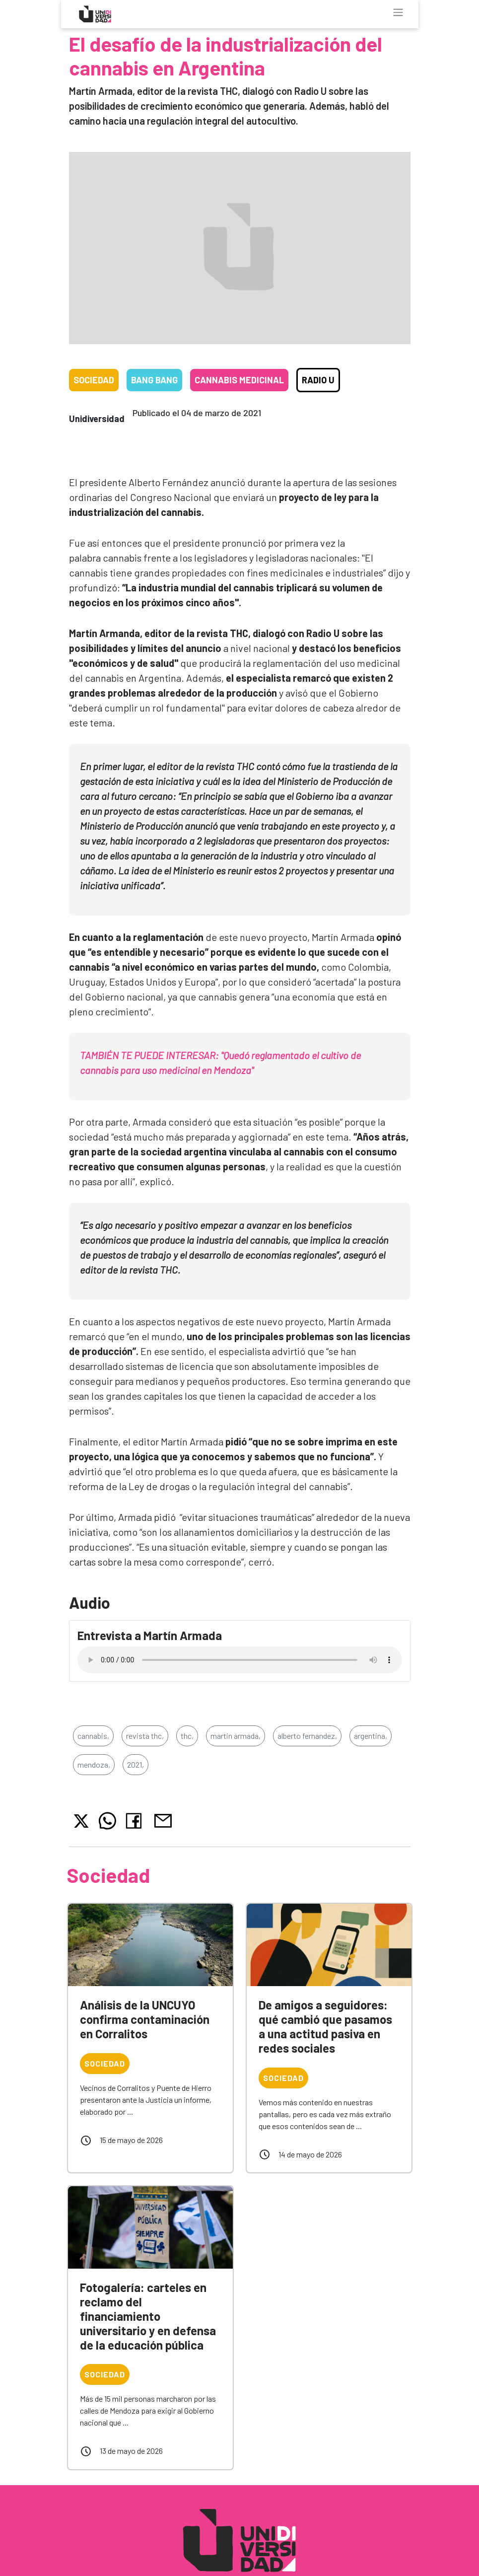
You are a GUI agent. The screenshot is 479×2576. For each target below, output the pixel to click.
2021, (135, 1764)
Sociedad (93, 379)
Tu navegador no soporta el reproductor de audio (239, 1659)
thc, (187, 1735)
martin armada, (235, 1735)
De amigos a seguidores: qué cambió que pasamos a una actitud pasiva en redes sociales (325, 2026)
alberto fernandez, (307, 1735)
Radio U (318, 379)
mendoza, (93, 1764)
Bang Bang (154, 379)
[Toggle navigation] (398, 12)
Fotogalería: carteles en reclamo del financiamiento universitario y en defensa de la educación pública (148, 2316)
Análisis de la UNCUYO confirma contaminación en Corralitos (144, 2019)
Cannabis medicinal (239, 379)
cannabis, (93, 1735)
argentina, (370, 1735)
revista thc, (145, 1735)
